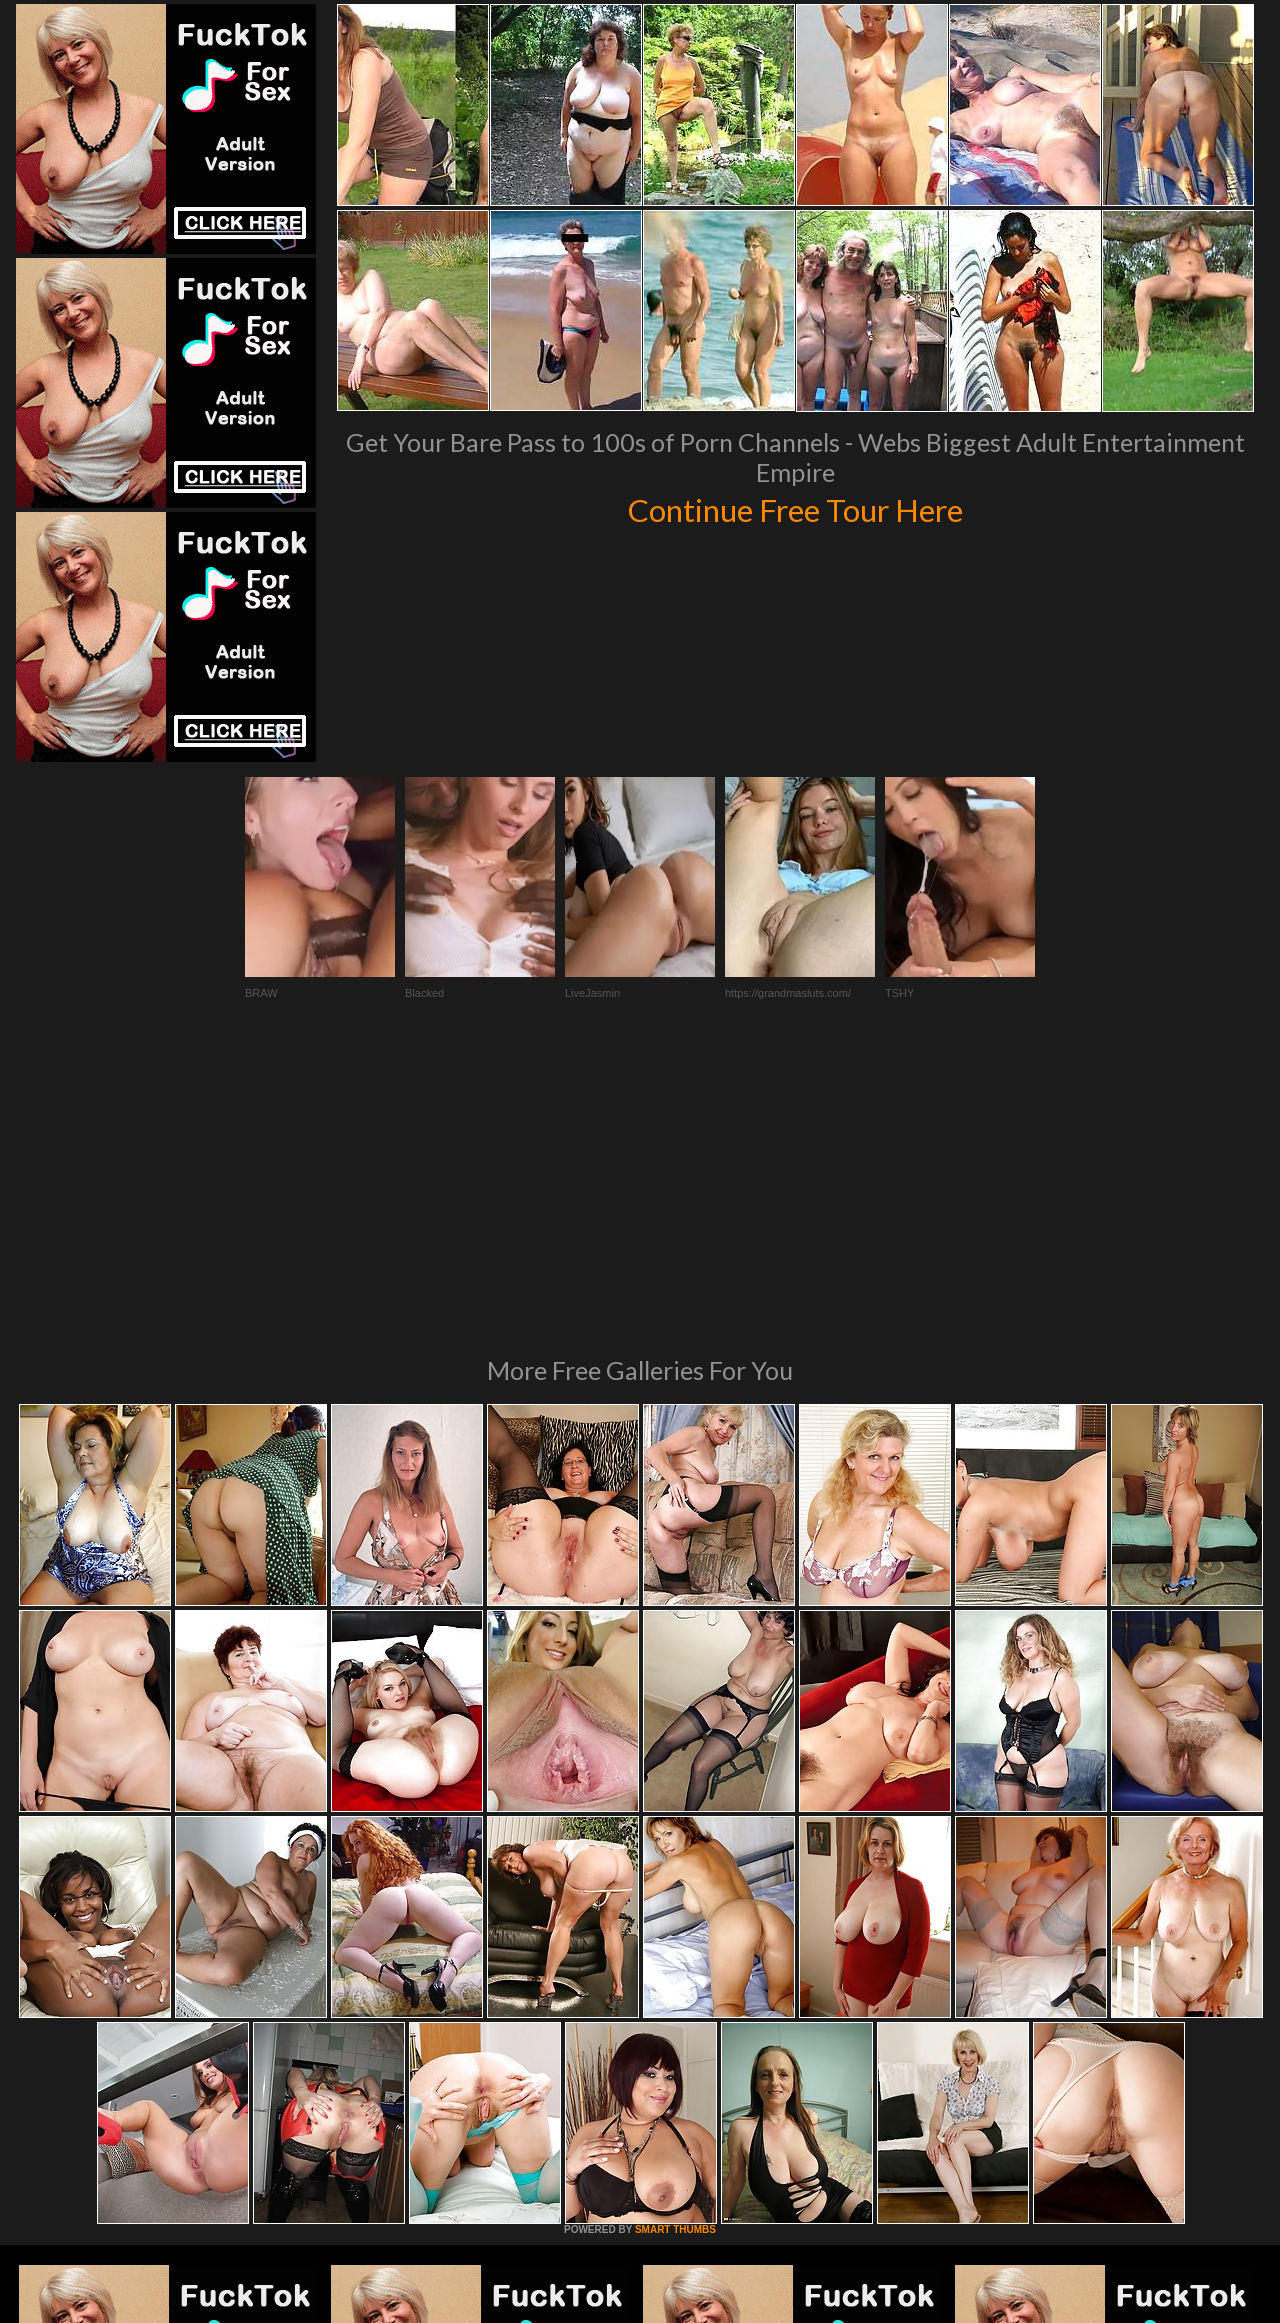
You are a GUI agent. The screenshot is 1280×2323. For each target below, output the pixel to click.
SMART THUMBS (675, 1956)
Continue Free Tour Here (795, 508)
